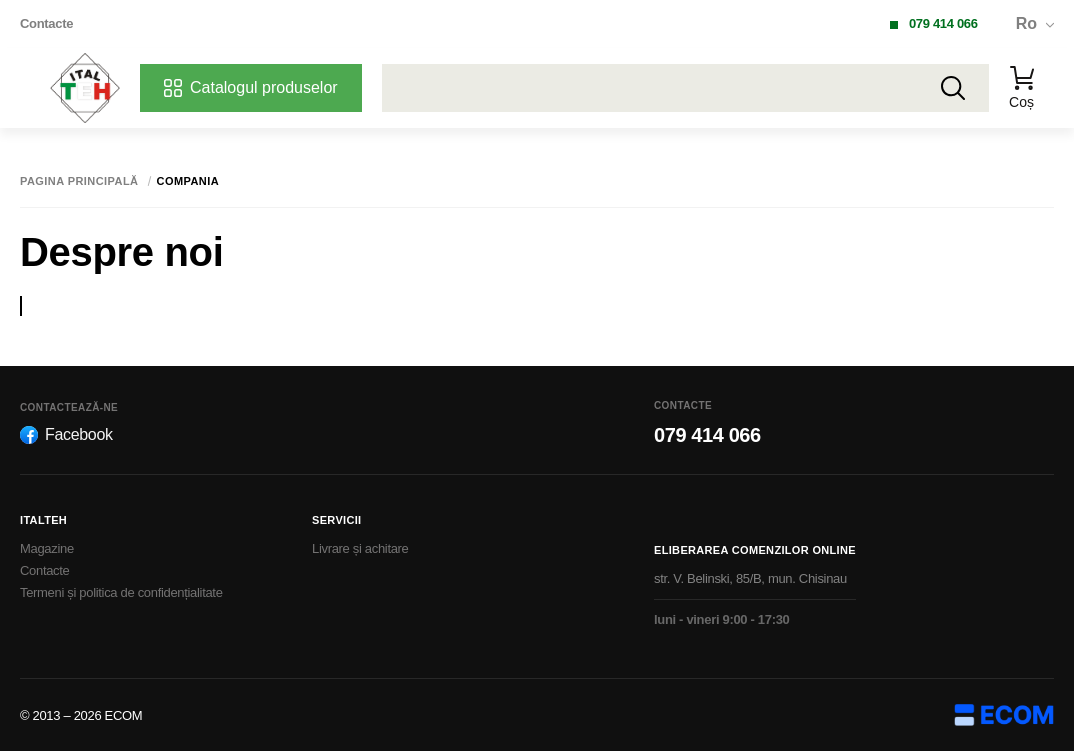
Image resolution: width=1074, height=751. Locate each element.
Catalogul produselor (251, 88)
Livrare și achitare (360, 548)
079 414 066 (943, 23)
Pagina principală (79, 181)
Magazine (47, 548)
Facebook (66, 435)
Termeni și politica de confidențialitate (121, 592)
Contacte (46, 23)
